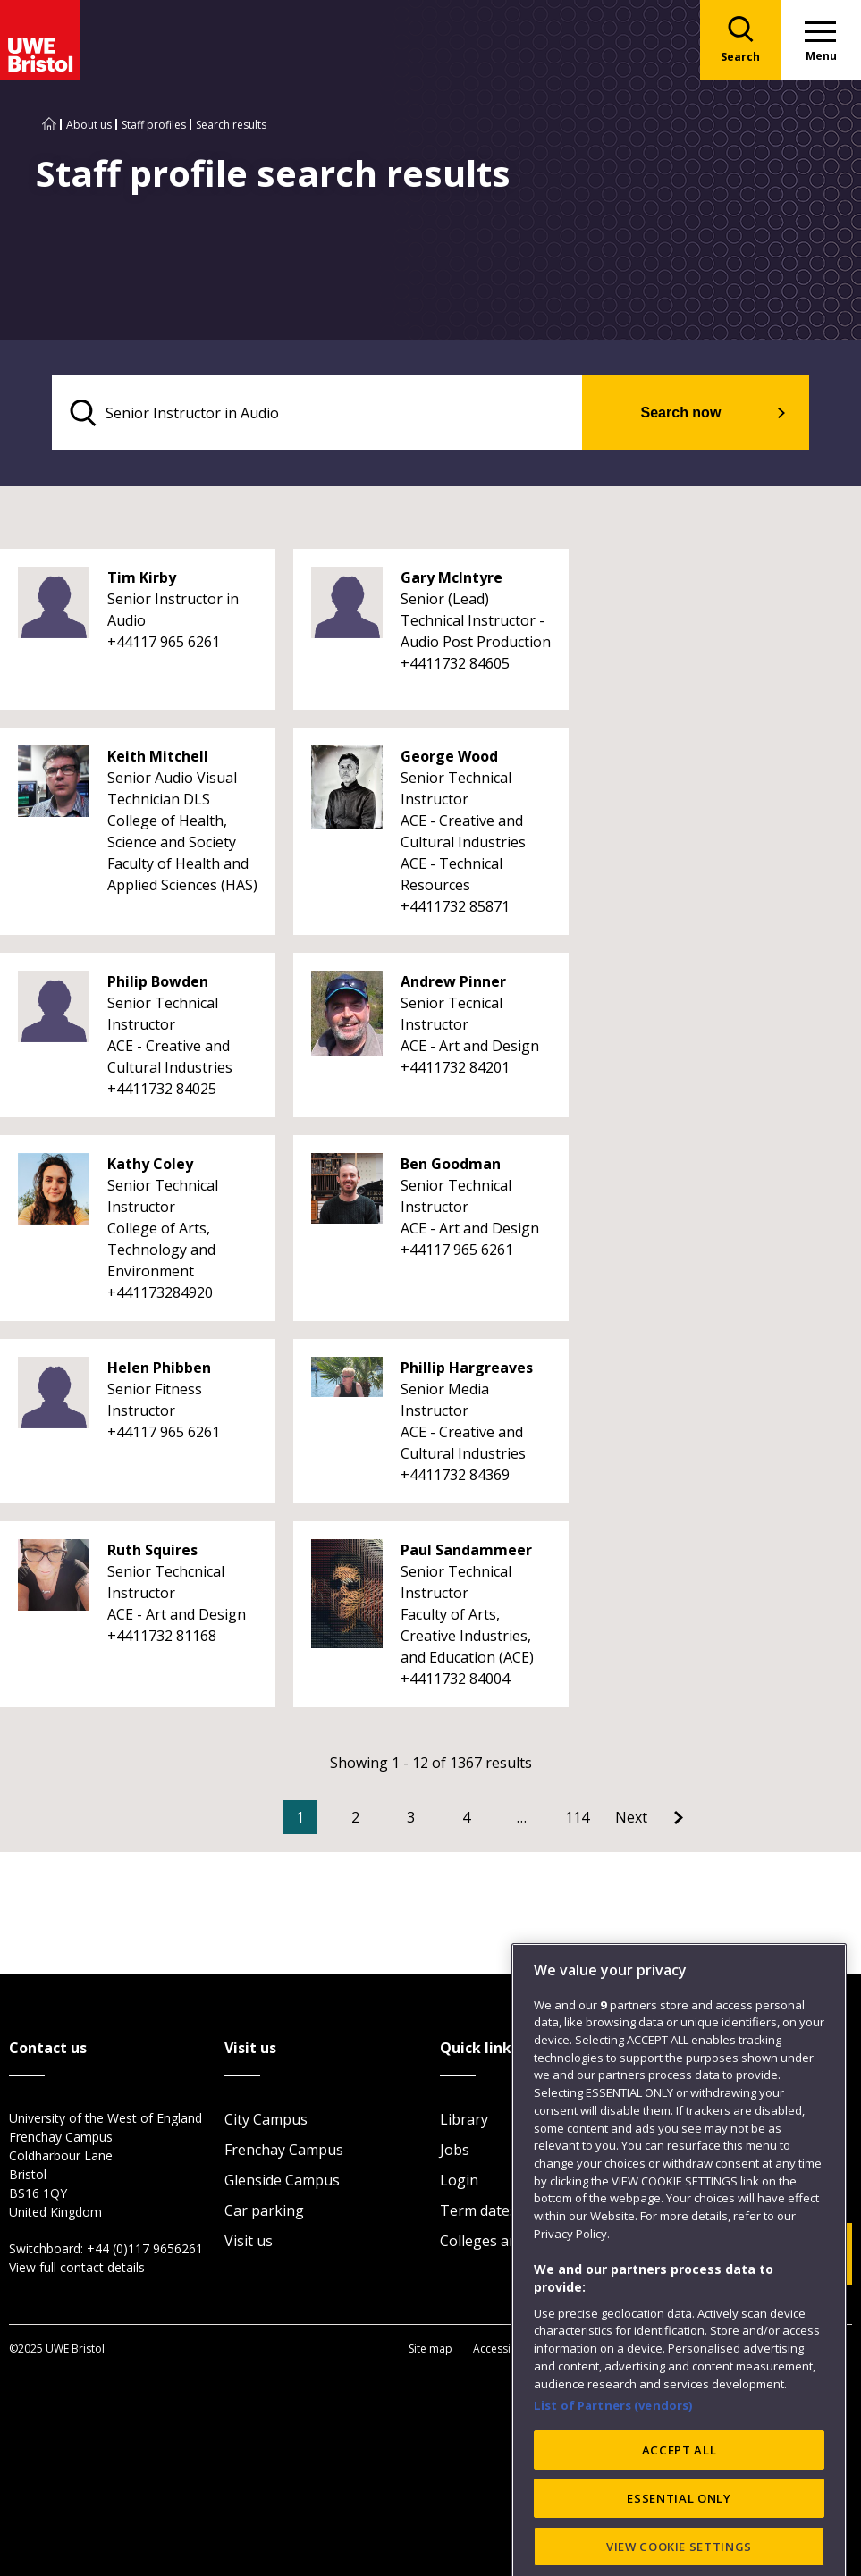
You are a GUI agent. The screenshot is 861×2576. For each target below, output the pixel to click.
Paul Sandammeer (466, 1550)
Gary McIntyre (451, 577)
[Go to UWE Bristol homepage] (49, 124)
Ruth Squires (152, 1550)
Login (459, 2180)
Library (464, 2119)
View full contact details (77, 2267)
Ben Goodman (451, 1164)
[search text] (317, 412)
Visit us (248, 2241)
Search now (681, 412)
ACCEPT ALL (679, 2522)
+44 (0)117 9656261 (145, 2248)
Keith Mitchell (157, 756)
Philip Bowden (157, 981)
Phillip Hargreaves (467, 1367)
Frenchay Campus (283, 2149)
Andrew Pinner (453, 981)
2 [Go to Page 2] (355, 1817)
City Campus (266, 2119)
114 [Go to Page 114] (577, 1817)
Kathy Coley (150, 1164)
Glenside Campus (282, 2180)
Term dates (478, 2210)
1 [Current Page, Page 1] (300, 1817)
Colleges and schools (510, 2241)
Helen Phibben (159, 1367)
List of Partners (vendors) (613, 2479)
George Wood (449, 756)
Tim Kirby (141, 577)
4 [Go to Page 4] (466, 1817)
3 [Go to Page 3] (411, 1817)
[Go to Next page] (649, 1817)
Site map (430, 2348)
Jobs (454, 2149)
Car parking (264, 2210)
